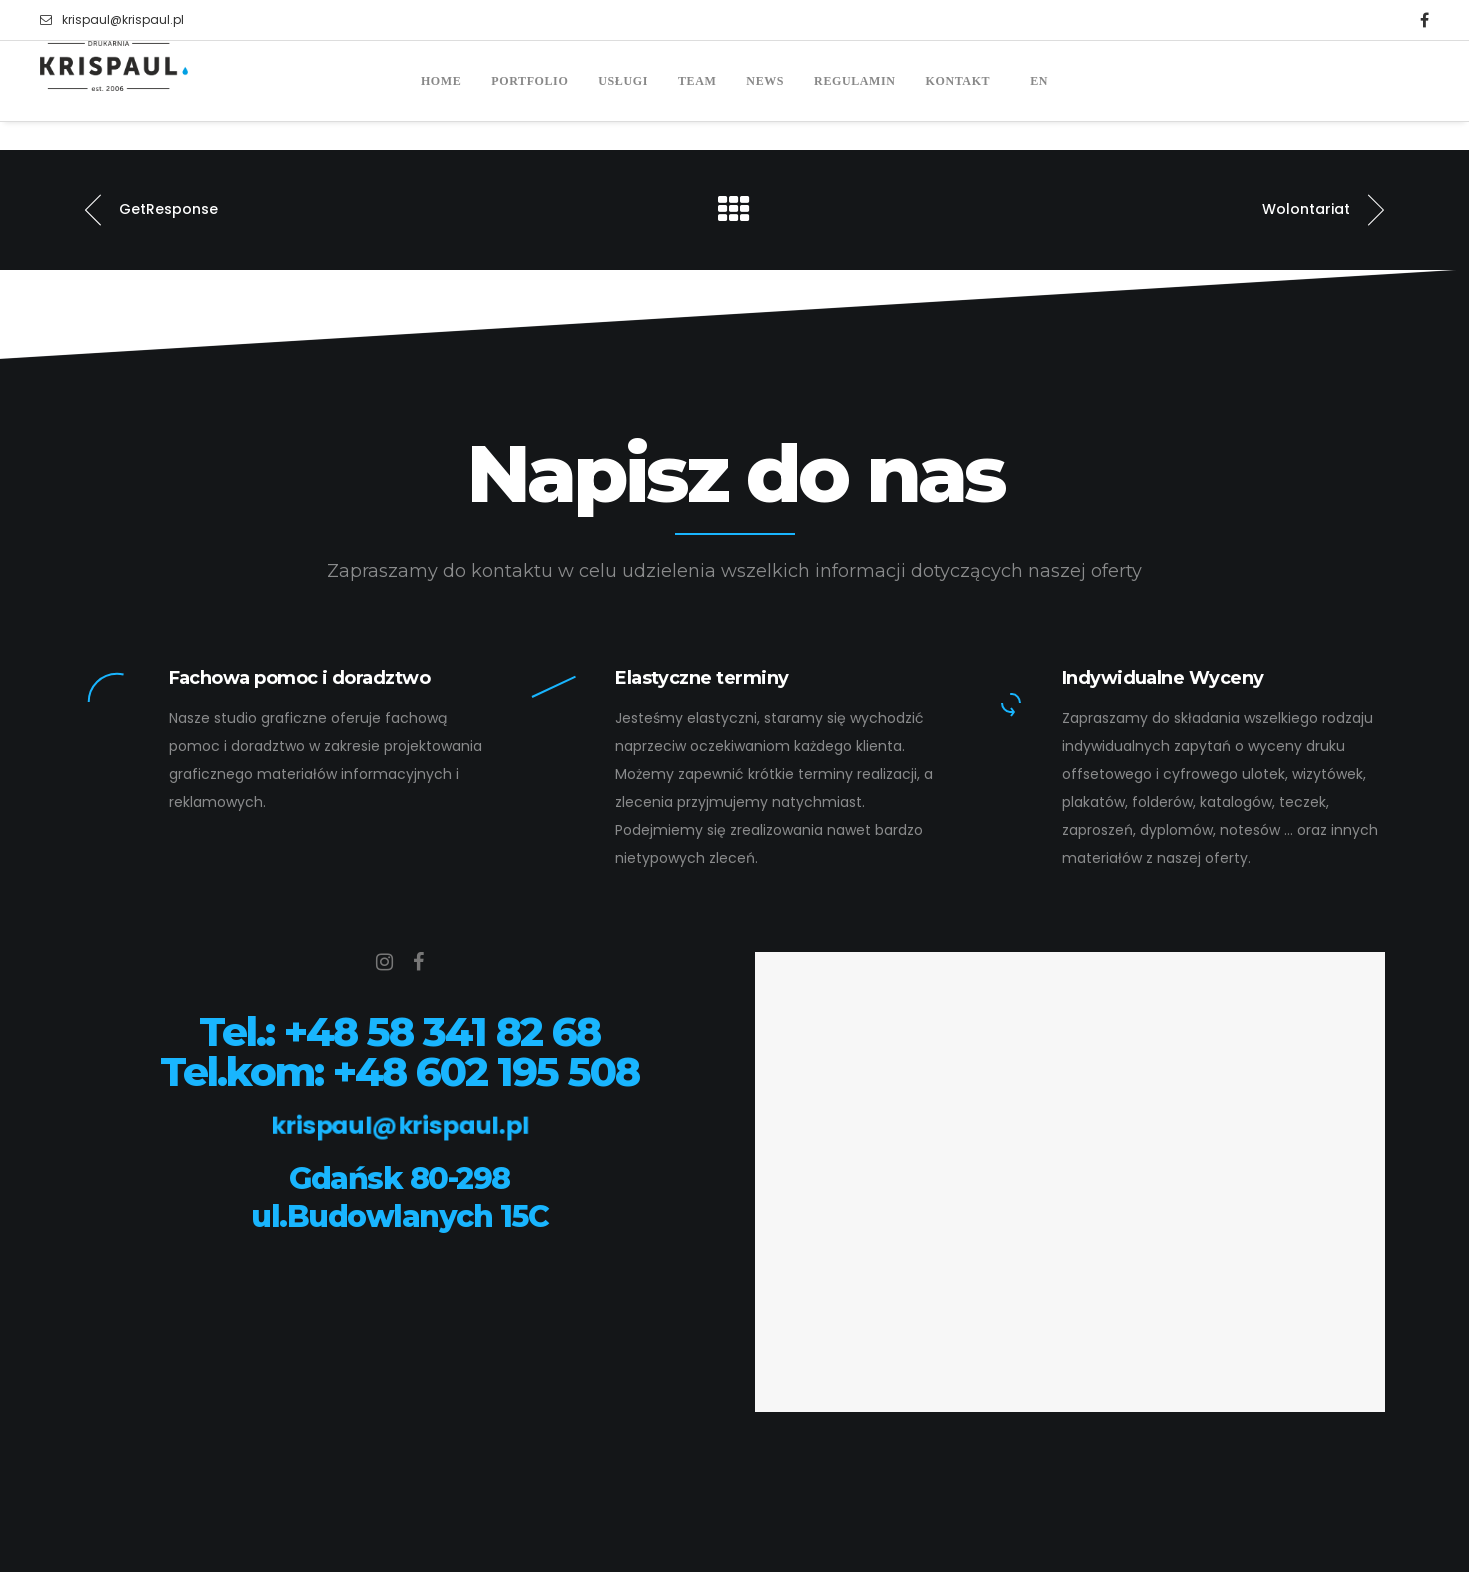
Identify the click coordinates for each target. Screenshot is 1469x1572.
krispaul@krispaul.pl (112, 20)
